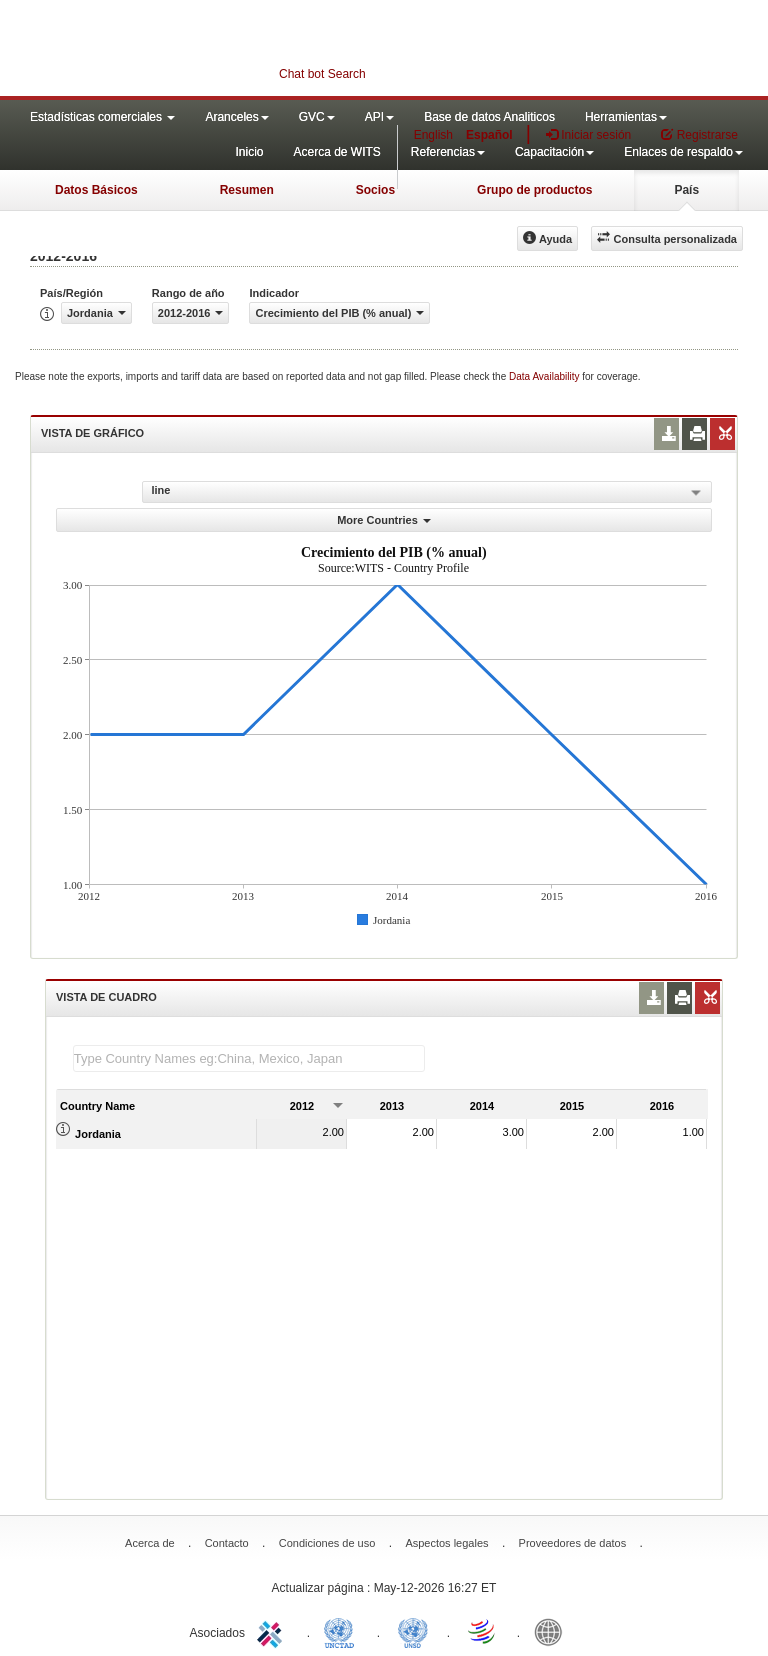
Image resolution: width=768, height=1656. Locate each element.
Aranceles (236, 117)
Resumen (247, 190)
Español (489, 135)
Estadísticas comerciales (102, 117)
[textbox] (249, 1058)
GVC (317, 117)
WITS (200, 50)
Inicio (249, 152)
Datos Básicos (96, 190)
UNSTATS (413, 1631)
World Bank (553, 1631)
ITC (273, 1631)
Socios (375, 190)
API (379, 117)
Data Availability (545, 376)
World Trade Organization (483, 1631)
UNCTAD (343, 1631)
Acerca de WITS (336, 152)
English (433, 135)
